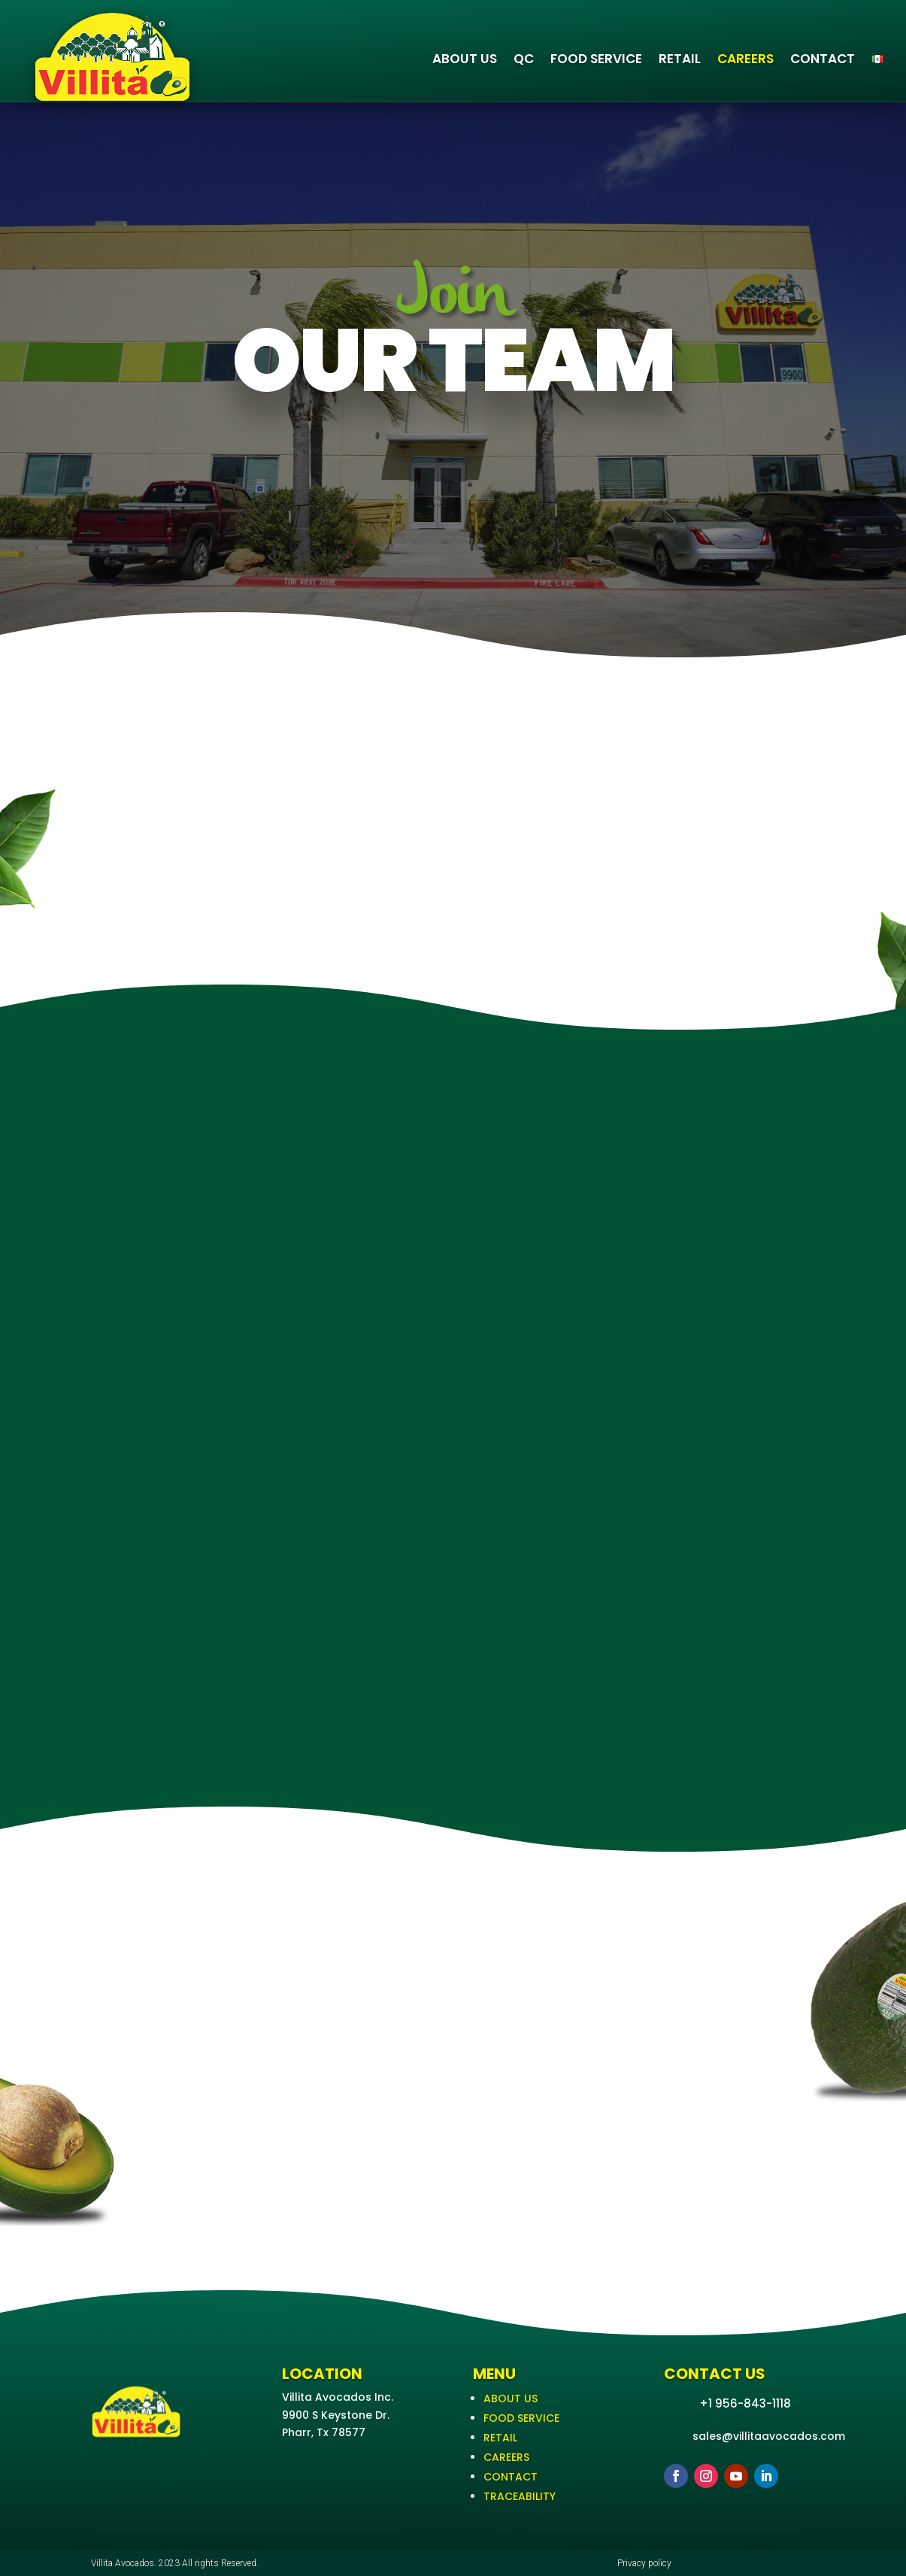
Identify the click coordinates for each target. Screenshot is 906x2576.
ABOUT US (464, 59)
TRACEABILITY (519, 2496)
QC (524, 59)
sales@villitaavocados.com (768, 2436)
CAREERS (745, 59)
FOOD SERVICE (596, 59)
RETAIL (680, 59)
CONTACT (822, 59)
